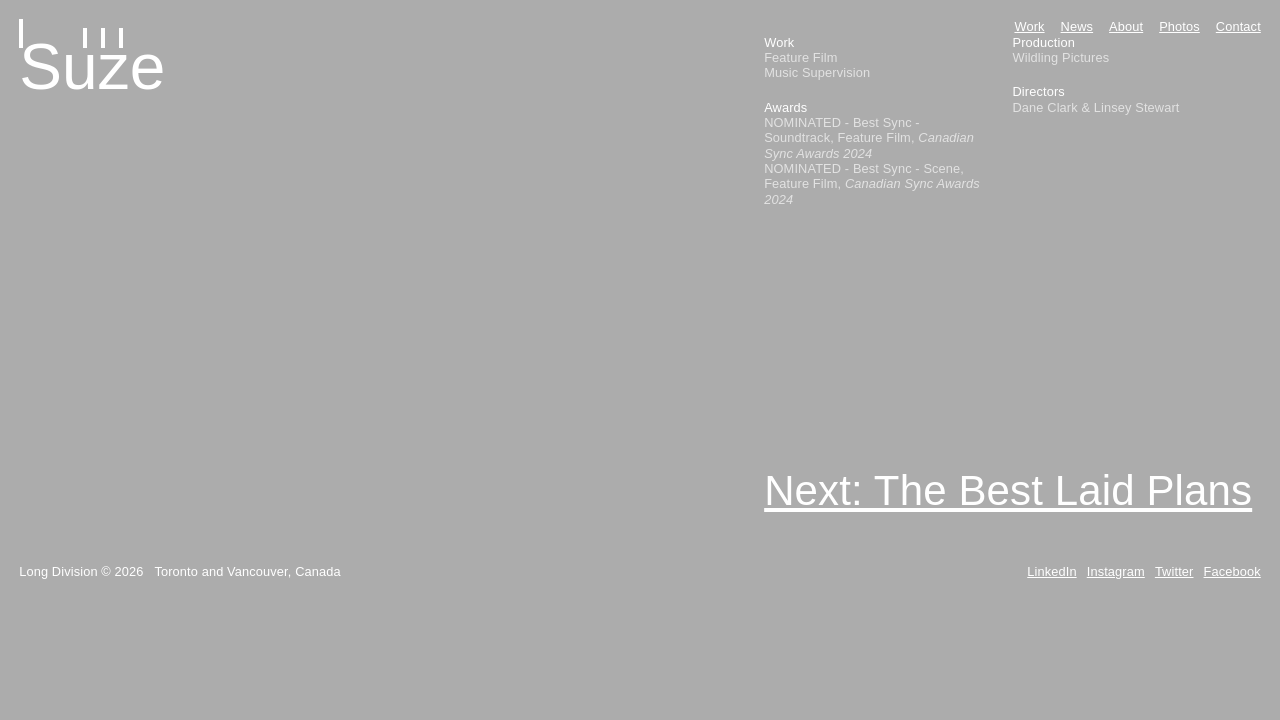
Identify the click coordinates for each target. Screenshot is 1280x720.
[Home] (83, 29)
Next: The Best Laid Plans (1008, 490)
